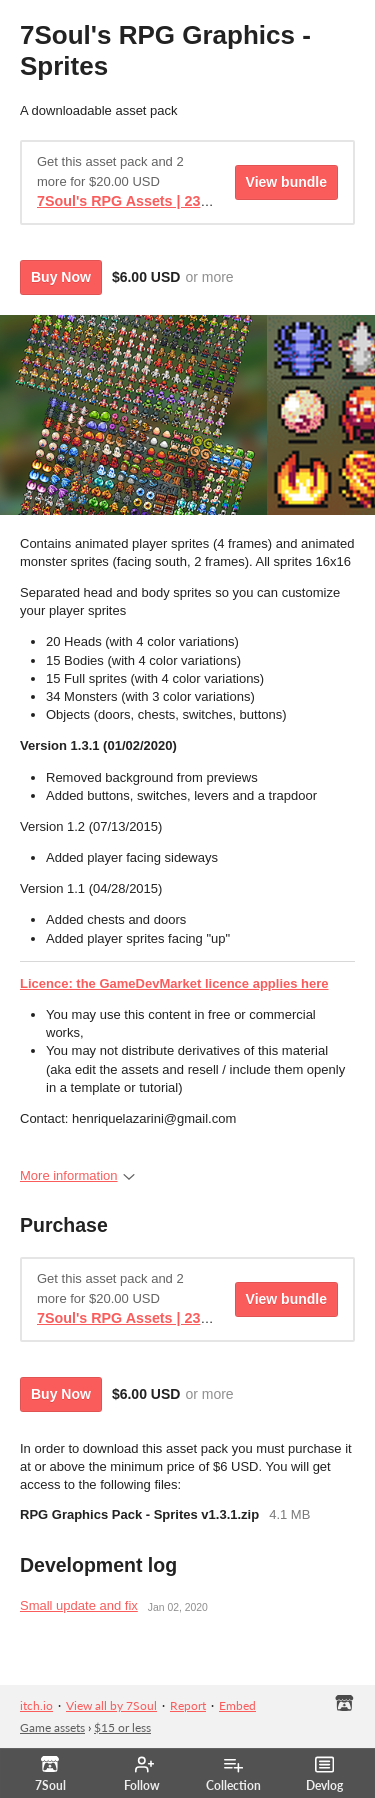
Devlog (324, 1774)
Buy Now (61, 277)
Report (188, 1705)
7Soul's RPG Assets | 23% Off (137, 201)
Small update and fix (79, 1605)
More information (77, 1175)
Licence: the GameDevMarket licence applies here (174, 983)
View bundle (286, 182)
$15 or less (122, 1727)
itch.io (36, 1705)
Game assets (52, 1727)
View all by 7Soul (111, 1705)
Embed (237, 1705)
